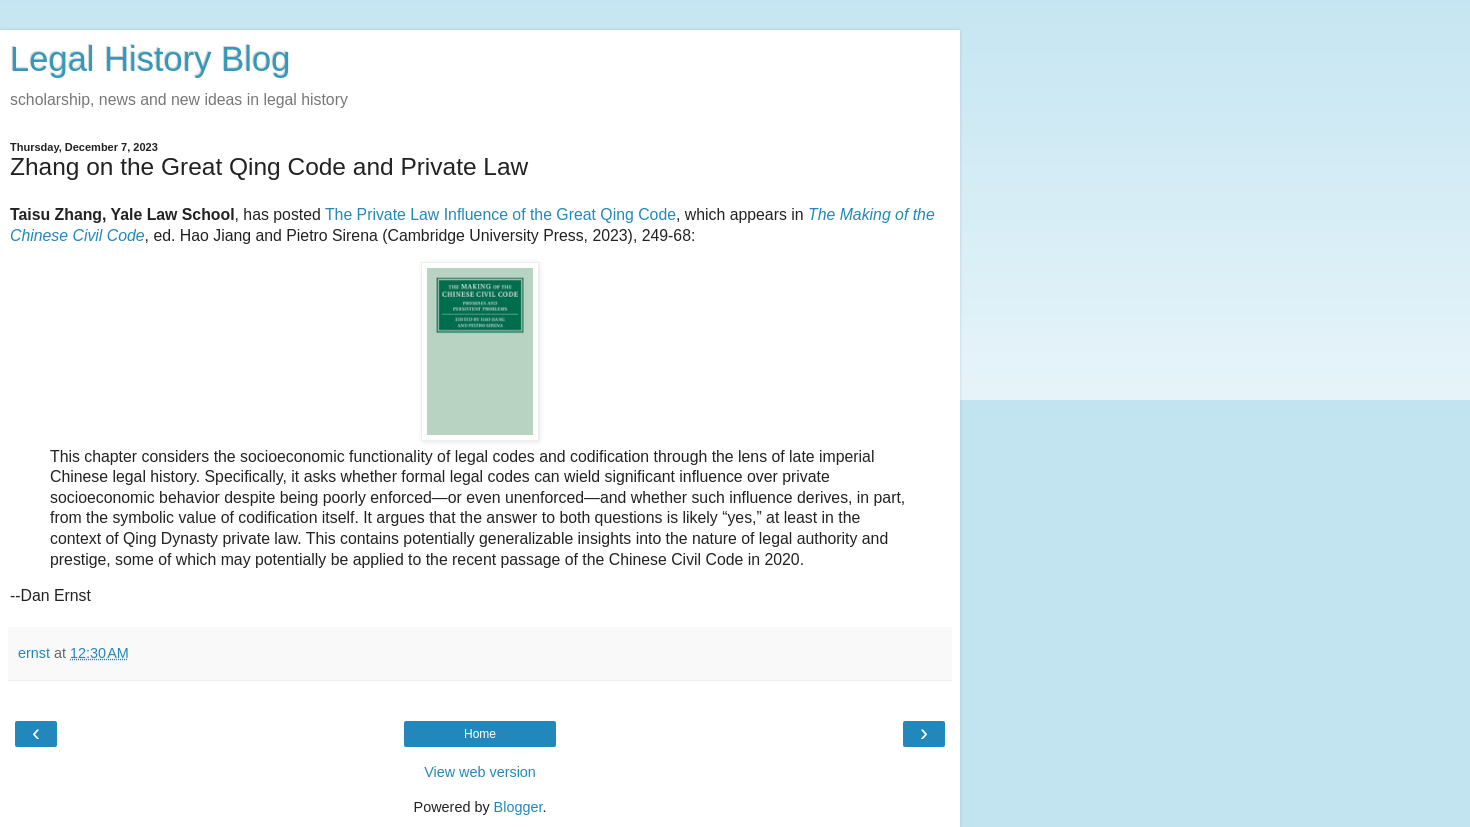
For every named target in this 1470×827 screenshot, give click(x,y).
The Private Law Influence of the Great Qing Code (500, 214)
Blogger (518, 807)
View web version (480, 772)
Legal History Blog (150, 59)
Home (480, 734)
